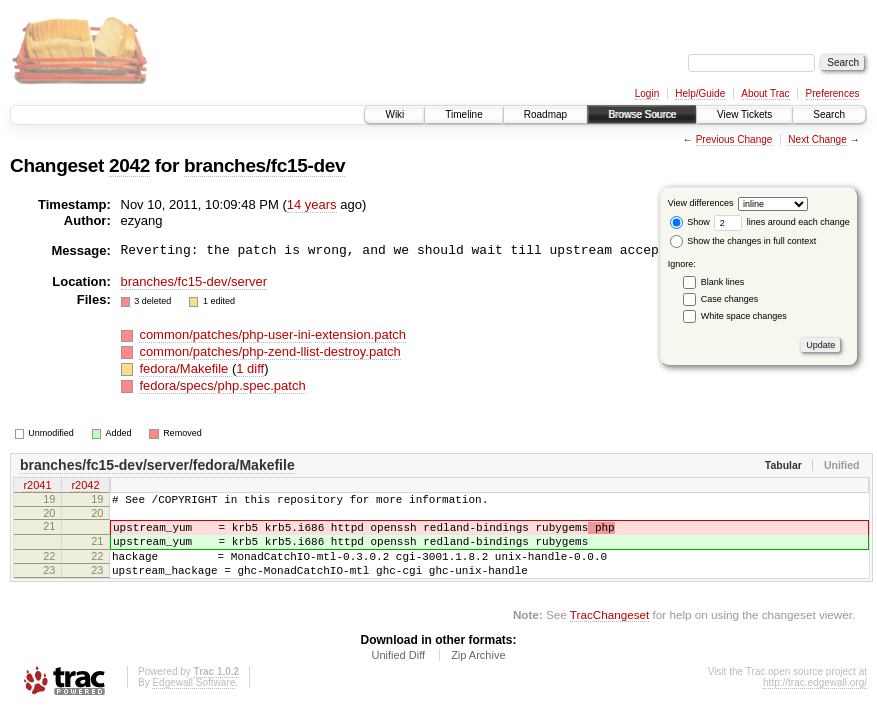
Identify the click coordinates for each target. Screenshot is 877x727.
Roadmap (545, 114)
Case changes (730, 299)
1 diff (250, 368)
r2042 (85, 486)
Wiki (394, 114)
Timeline (463, 114)
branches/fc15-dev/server (194, 281)
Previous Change (734, 139)
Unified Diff (398, 673)
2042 (129, 165)
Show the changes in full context (743, 241)
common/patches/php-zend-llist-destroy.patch (269, 351)
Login (647, 93)
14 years (312, 204)
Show (690, 222)
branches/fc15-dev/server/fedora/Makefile (157, 465)
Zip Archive (478, 673)
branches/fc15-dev (264, 165)
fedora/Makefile (185, 368)
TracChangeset (609, 632)
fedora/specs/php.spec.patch (222, 385)
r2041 (37, 486)
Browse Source (642, 114)
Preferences (833, 93)
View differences (701, 203)
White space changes (744, 316)
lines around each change (782, 222)
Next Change (817, 139)
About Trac (765, 93)
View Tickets (744, 114)
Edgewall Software (193, 700)
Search (829, 114)
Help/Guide (700, 93)
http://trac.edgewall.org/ (815, 700)
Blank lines (723, 282)
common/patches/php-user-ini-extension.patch (272, 334)
